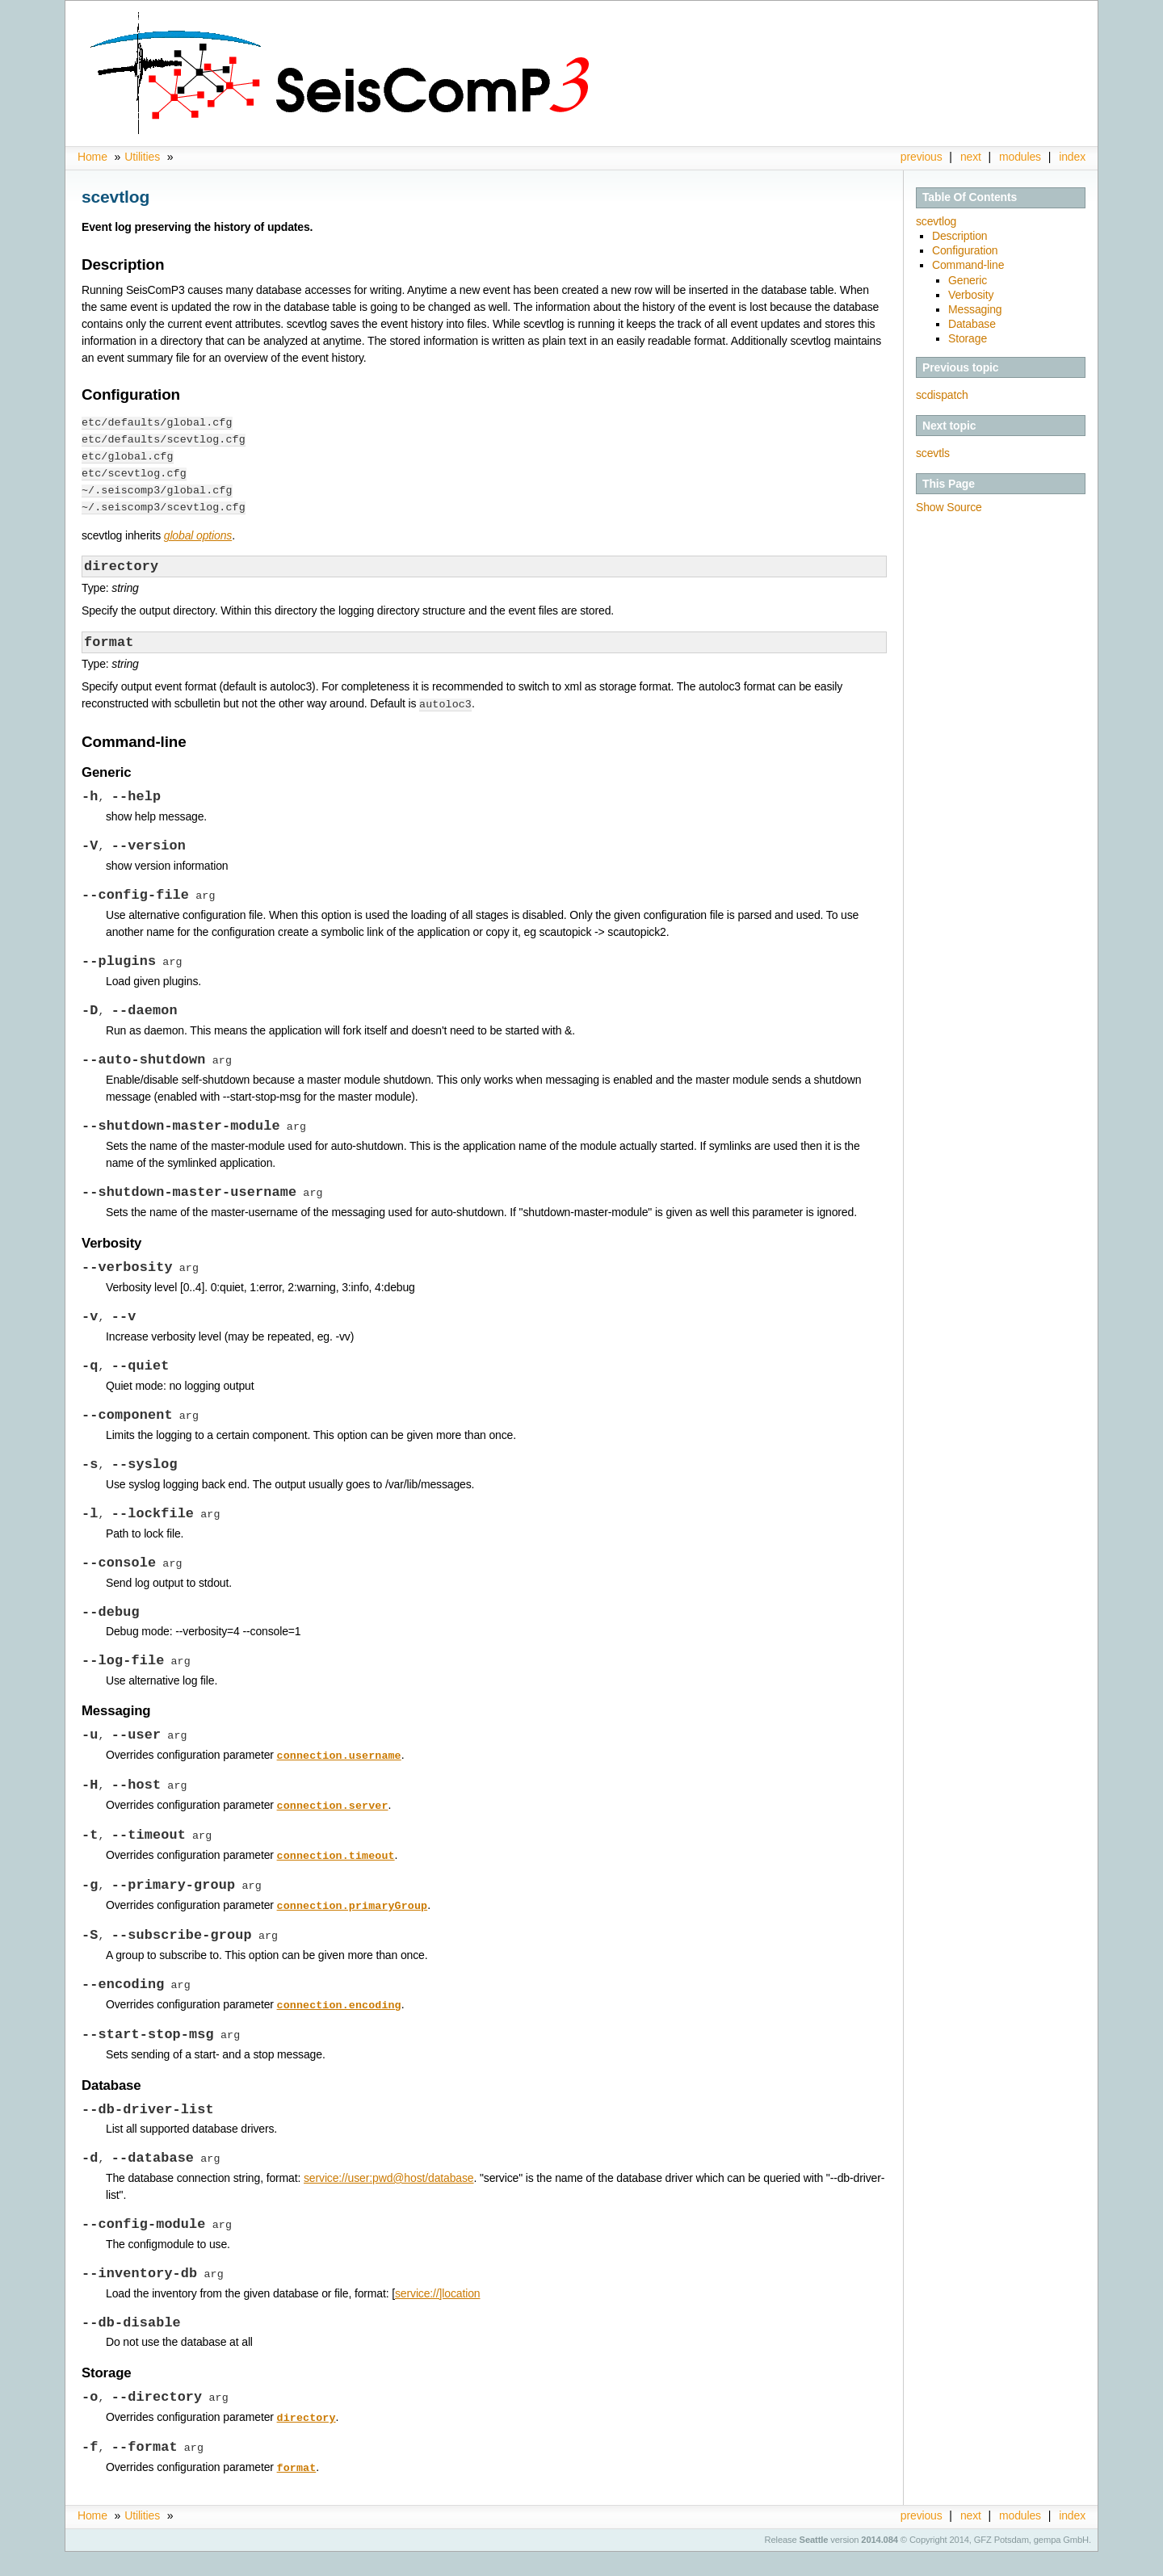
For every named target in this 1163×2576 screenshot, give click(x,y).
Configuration (964, 250)
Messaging (974, 309)
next (970, 156)
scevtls (933, 453)
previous (922, 156)
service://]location (438, 2316)
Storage (967, 338)
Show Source (949, 507)
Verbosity (970, 294)
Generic (967, 280)
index (1072, 156)
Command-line (968, 264)
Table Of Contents (969, 197)
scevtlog (936, 221)
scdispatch (942, 394)
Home (94, 156)
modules (1020, 156)
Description (960, 235)
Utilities (142, 156)
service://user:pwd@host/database (389, 2198)
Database (972, 323)
